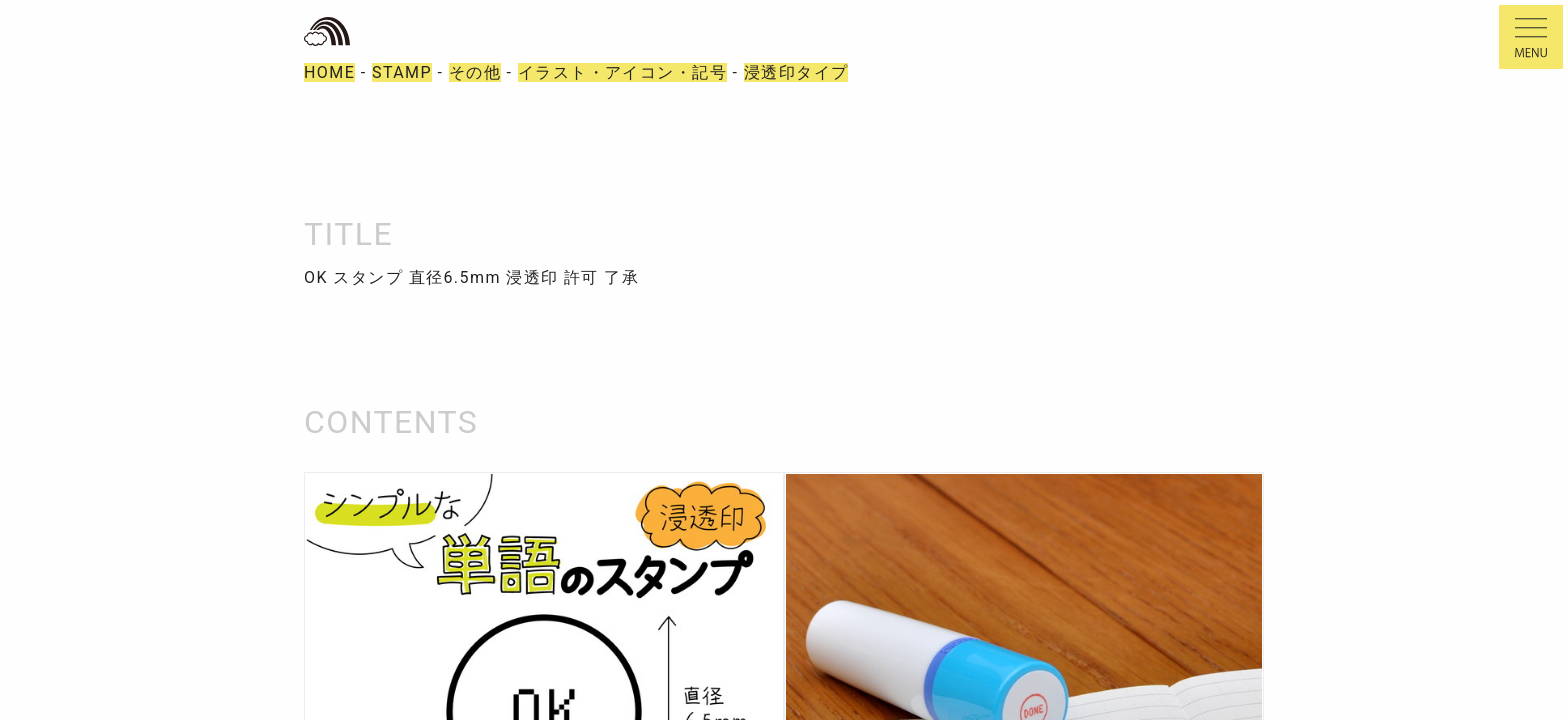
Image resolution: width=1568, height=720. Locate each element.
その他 (475, 72)
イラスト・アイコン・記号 (622, 72)
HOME (329, 72)
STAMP (402, 72)
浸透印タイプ (796, 72)
